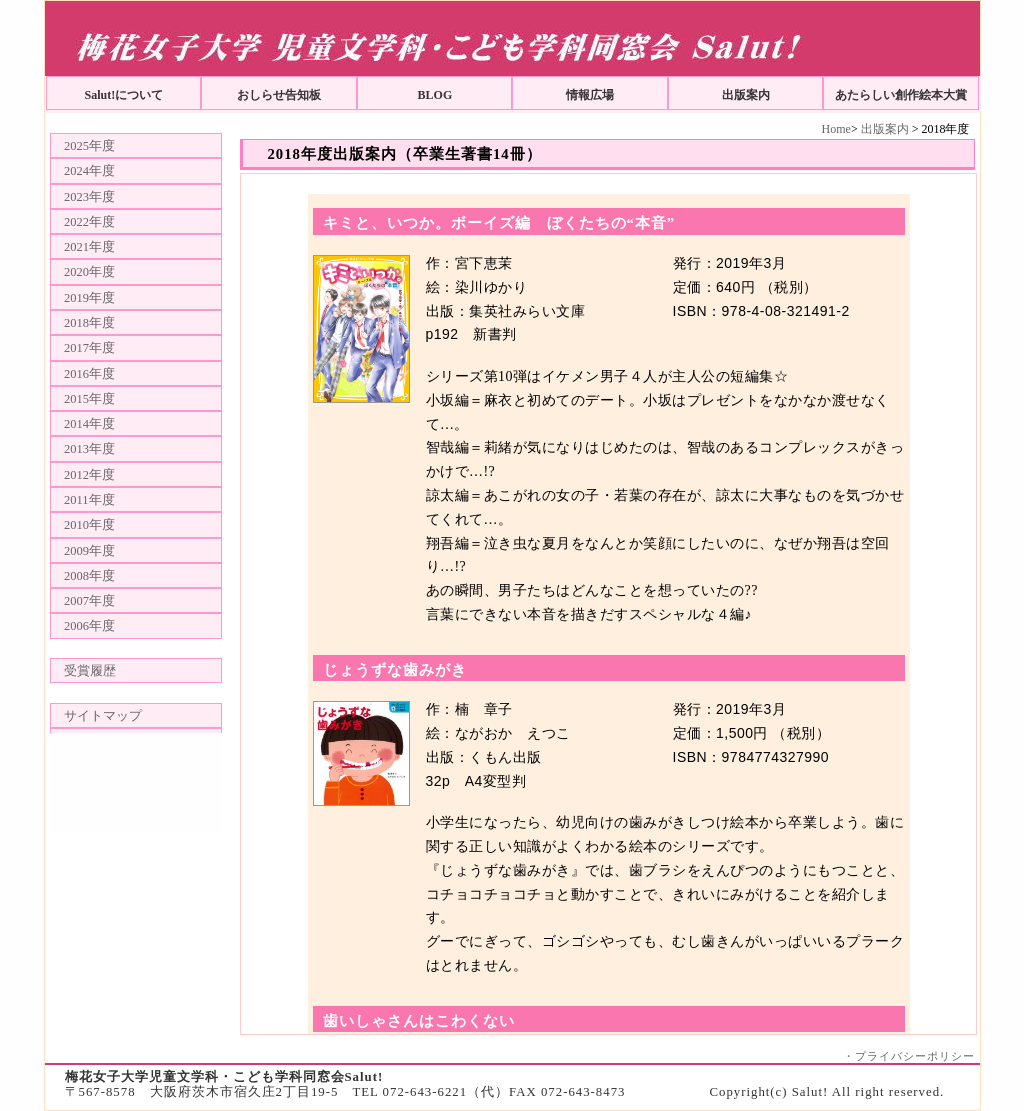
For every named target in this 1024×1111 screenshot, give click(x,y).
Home (836, 129)
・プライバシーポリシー (909, 1056)
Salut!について (124, 95)
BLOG (435, 95)
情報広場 (590, 95)
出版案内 (746, 95)
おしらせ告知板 (279, 95)
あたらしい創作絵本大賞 (901, 95)
